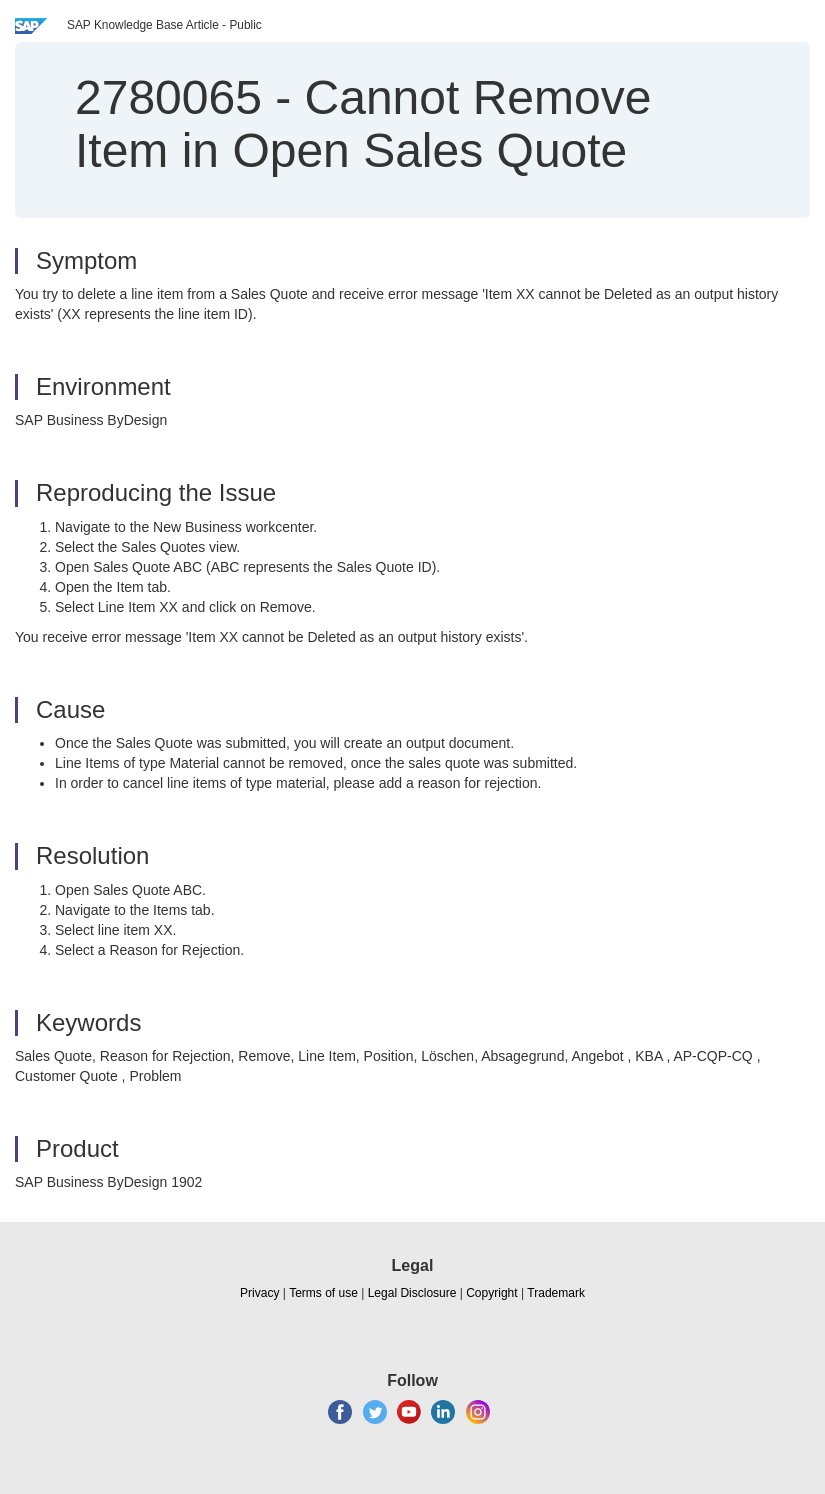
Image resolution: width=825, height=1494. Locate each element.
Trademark (556, 1293)
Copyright (491, 1293)
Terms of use (323, 1293)
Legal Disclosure (412, 1293)
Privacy (259, 1293)
